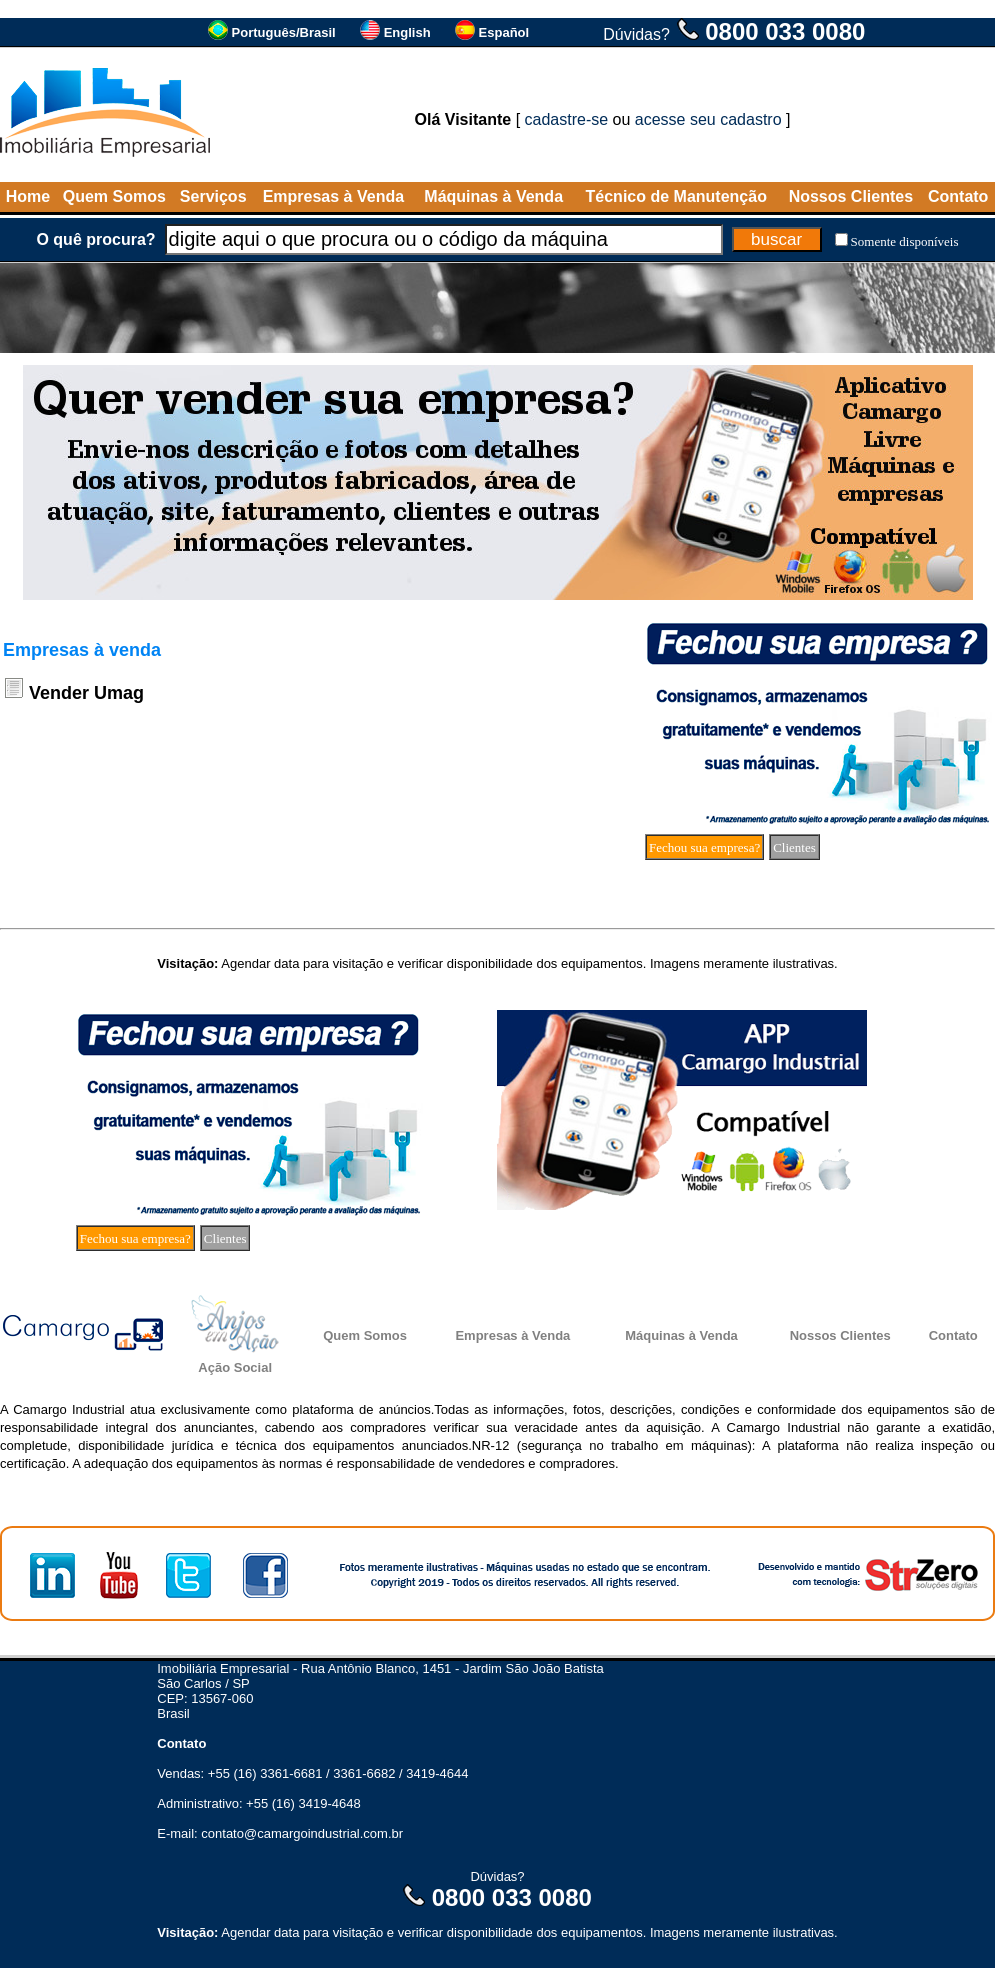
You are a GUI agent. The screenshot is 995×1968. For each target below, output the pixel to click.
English (407, 32)
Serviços (213, 196)
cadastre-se (567, 119)
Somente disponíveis (905, 241)
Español (504, 32)
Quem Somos (114, 196)
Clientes (794, 847)
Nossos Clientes (851, 196)
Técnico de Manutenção (676, 196)
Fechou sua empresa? (704, 847)
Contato (958, 196)
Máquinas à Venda (493, 196)
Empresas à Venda (333, 196)
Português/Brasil (284, 32)
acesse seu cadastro (708, 119)
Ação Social (235, 1367)
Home (28, 196)
